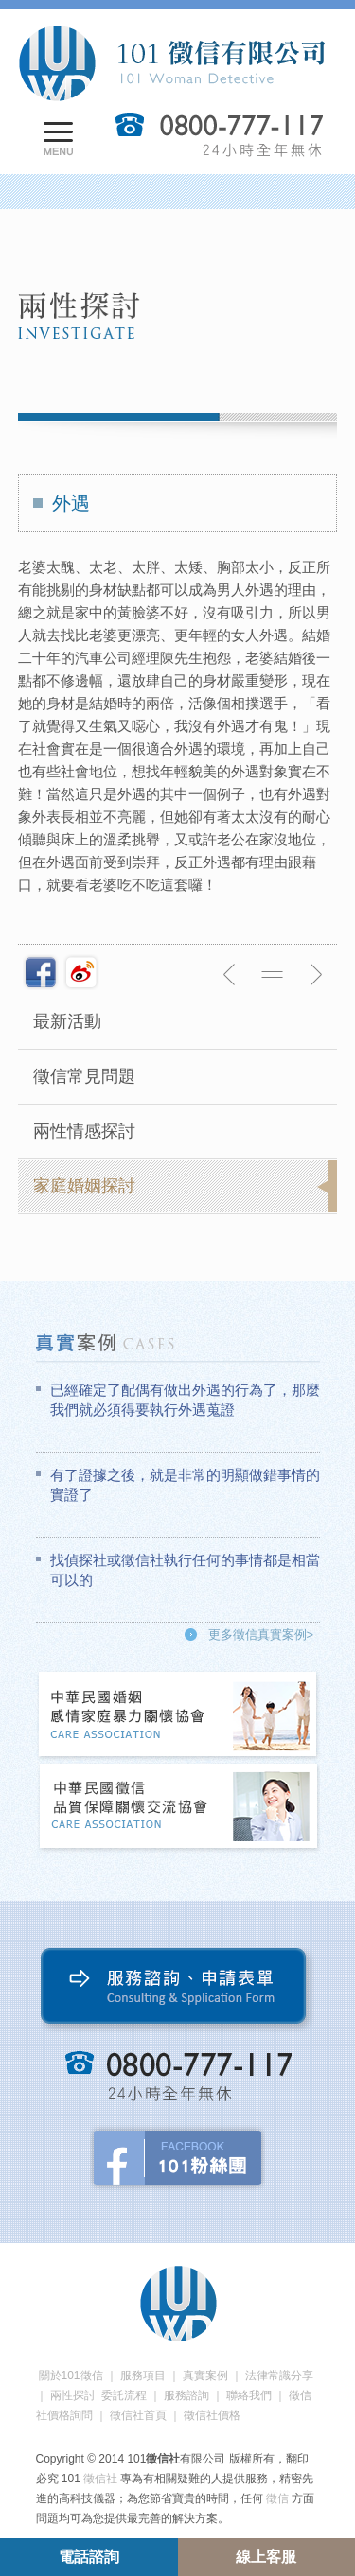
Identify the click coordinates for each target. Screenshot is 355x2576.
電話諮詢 (89, 2557)
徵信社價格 (212, 2415)
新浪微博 (81, 972)
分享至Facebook (41, 972)
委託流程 (124, 2395)
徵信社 (100, 2478)
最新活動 (67, 1021)
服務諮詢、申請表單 (177, 1990)
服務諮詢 (186, 2395)
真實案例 (205, 2375)
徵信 (277, 2498)
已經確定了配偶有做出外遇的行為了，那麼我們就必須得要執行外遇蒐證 (185, 1400)
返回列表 (272, 975)
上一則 (230, 975)
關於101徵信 (71, 2375)
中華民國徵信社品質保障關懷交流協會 (179, 1808)
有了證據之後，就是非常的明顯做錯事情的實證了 (185, 1485)
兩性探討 (73, 2395)
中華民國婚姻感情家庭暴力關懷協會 (179, 1716)
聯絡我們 (249, 2395)
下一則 (315, 975)
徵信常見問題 (84, 1076)
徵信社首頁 (138, 2415)
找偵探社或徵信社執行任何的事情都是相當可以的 (185, 1570)
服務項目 (143, 2375)
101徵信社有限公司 (171, 63)
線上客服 (266, 2557)
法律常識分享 (279, 2375)
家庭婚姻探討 (84, 1185)
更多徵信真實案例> (261, 1634)
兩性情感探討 (84, 1131)
